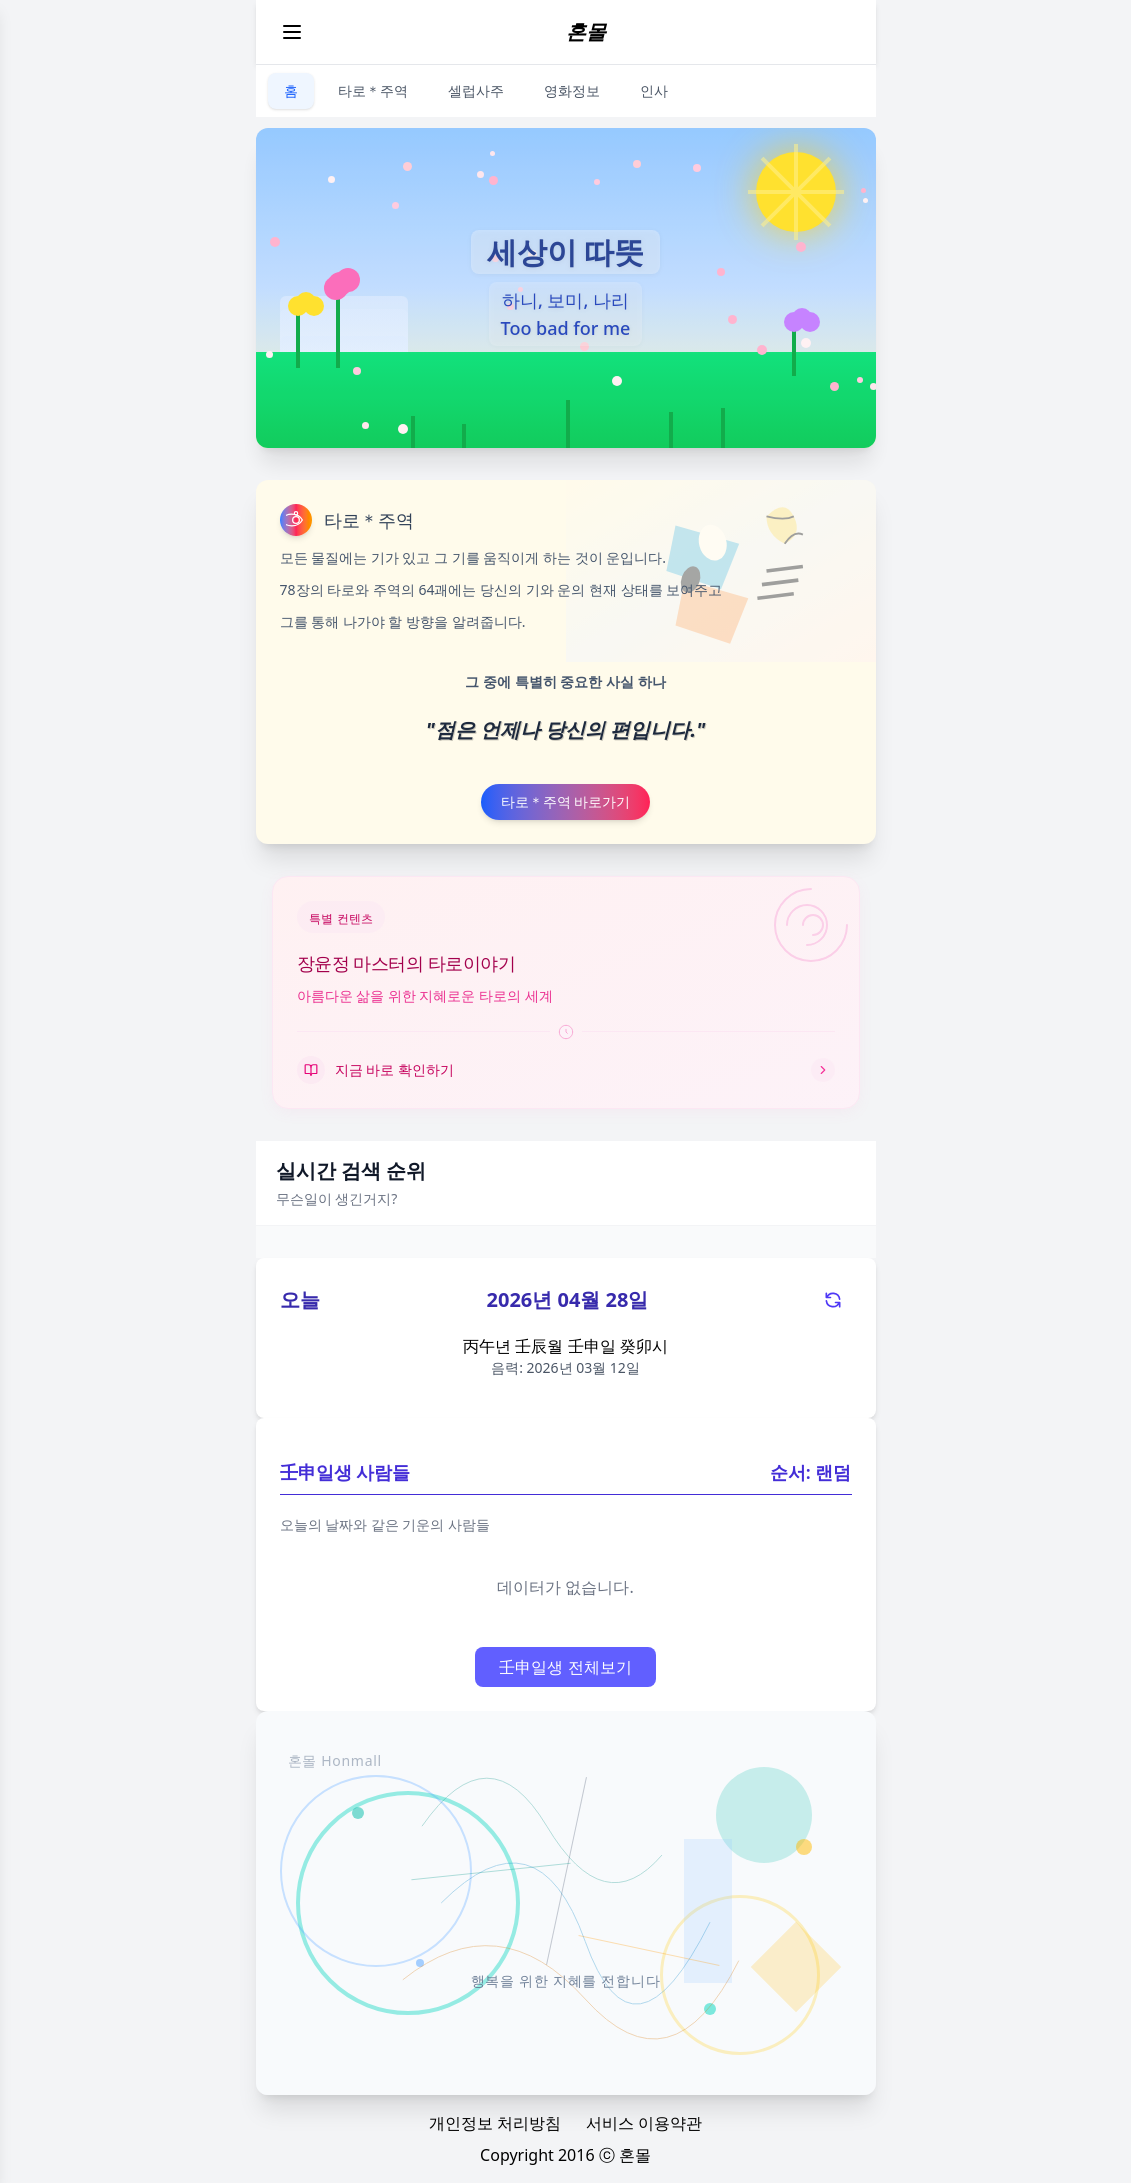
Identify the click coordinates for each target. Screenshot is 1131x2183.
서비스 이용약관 (644, 2123)
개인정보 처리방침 (495, 2123)
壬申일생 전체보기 (565, 1667)
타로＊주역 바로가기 (566, 801)
